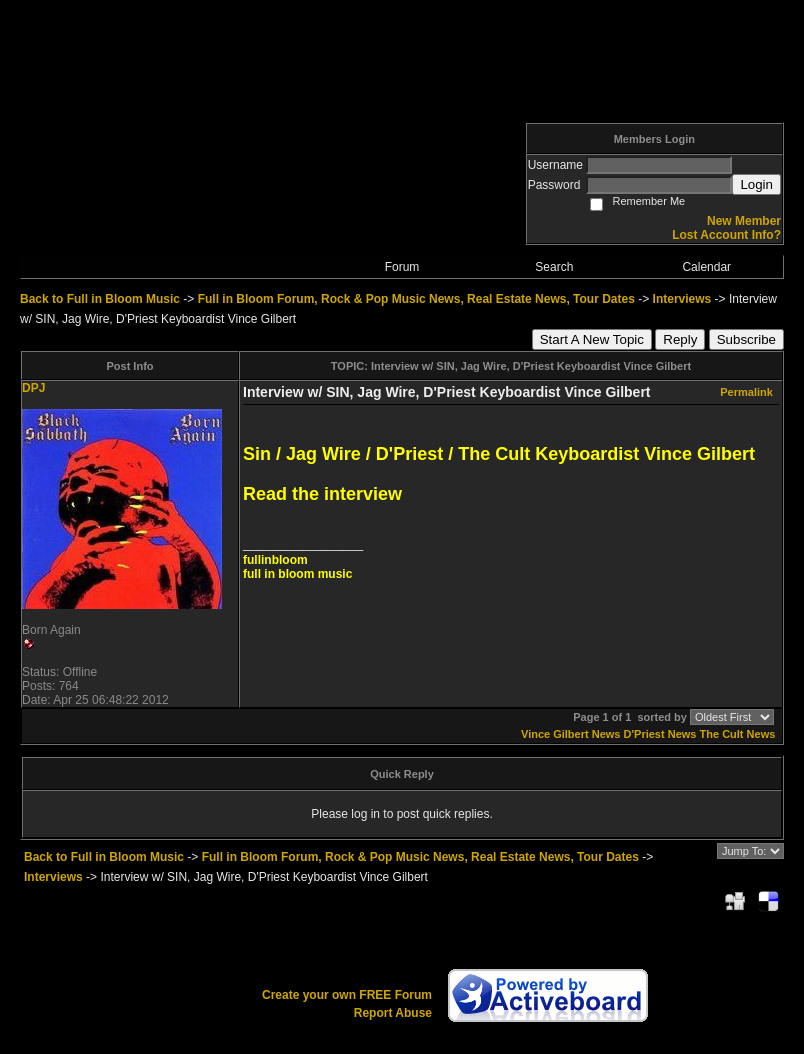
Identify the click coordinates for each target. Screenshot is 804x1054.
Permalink (746, 392)
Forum (402, 267)
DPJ (33, 388)
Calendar (706, 267)
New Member (744, 221)
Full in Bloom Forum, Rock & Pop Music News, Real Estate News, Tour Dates (416, 299)
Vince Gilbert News (570, 734)
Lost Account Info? (726, 235)
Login (756, 184)
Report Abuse (393, 1013)
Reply (680, 339)
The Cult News (738, 734)
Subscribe (746, 339)
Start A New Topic (592, 339)
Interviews (682, 299)
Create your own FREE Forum (347, 995)
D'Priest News (660, 734)
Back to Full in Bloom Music (100, 299)
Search (554, 267)
